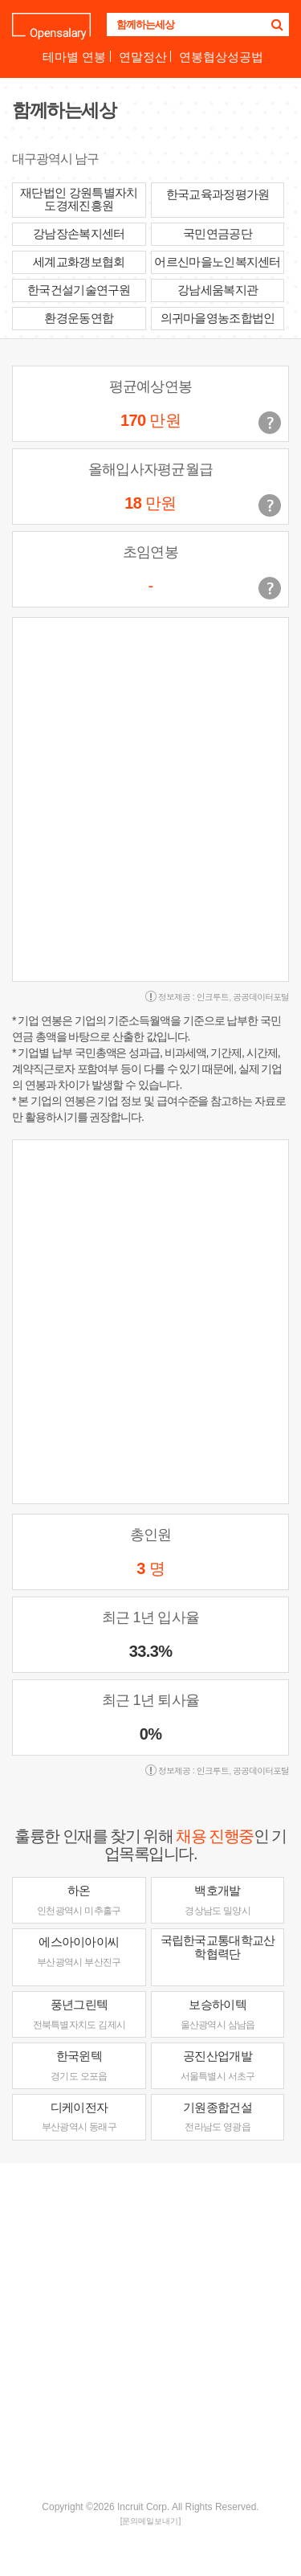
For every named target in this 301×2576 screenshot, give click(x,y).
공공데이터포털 (261, 997)
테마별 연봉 (74, 56)
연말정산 (143, 56)
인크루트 (213, 997)
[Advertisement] (150, 2329)
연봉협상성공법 (221, 56)
